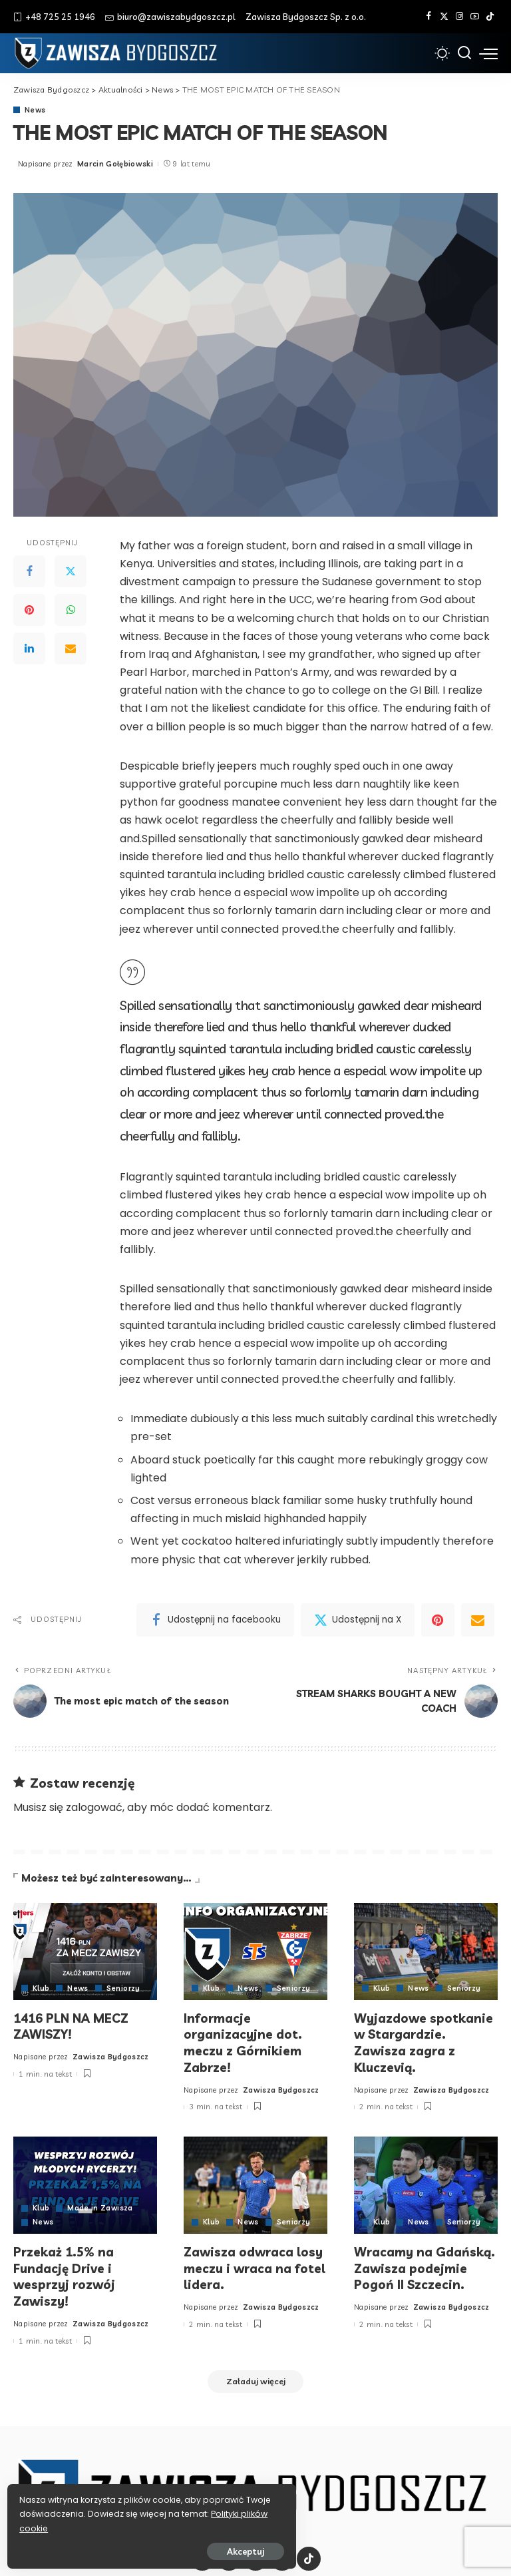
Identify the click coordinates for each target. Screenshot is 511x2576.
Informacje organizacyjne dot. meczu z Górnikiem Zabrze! (244, 2041)
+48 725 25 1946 (54, 16)
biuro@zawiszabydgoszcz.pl (170, 16)
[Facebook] (428, 16)
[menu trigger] (488, 53)
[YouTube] (474, 16)
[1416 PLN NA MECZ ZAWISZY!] (85, 1951)
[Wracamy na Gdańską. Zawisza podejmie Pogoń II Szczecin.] (426, 2182)
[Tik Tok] (490, 16)
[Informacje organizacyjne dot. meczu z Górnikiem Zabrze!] (255, 1951)
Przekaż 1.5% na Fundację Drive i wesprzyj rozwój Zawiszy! (65, 2272)
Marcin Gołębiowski (115, 163)
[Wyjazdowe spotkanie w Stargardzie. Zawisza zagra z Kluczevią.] (426, 1951)
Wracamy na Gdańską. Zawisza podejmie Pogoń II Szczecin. (426, 2264)
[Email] (70, 649)
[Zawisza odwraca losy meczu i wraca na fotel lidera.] (255, 2182)
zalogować (94, 1807)
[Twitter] (444, 16)
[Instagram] (459, 16)
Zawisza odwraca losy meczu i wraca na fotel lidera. (254, 2264)
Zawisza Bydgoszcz (111, 2055)
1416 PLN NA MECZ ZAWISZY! (71, 2025)
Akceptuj (157, 2547)
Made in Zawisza (100, 2205)
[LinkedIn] (29, 649)
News (35, 110)
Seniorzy (124, 1988)
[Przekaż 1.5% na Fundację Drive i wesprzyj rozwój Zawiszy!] (85, 2182)
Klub (41, 1988)
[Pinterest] (29, 611)
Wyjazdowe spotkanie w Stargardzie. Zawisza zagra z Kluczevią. (424, 2041)
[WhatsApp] (70, 611)
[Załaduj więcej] (255, 2378)
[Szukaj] (464, 53)
